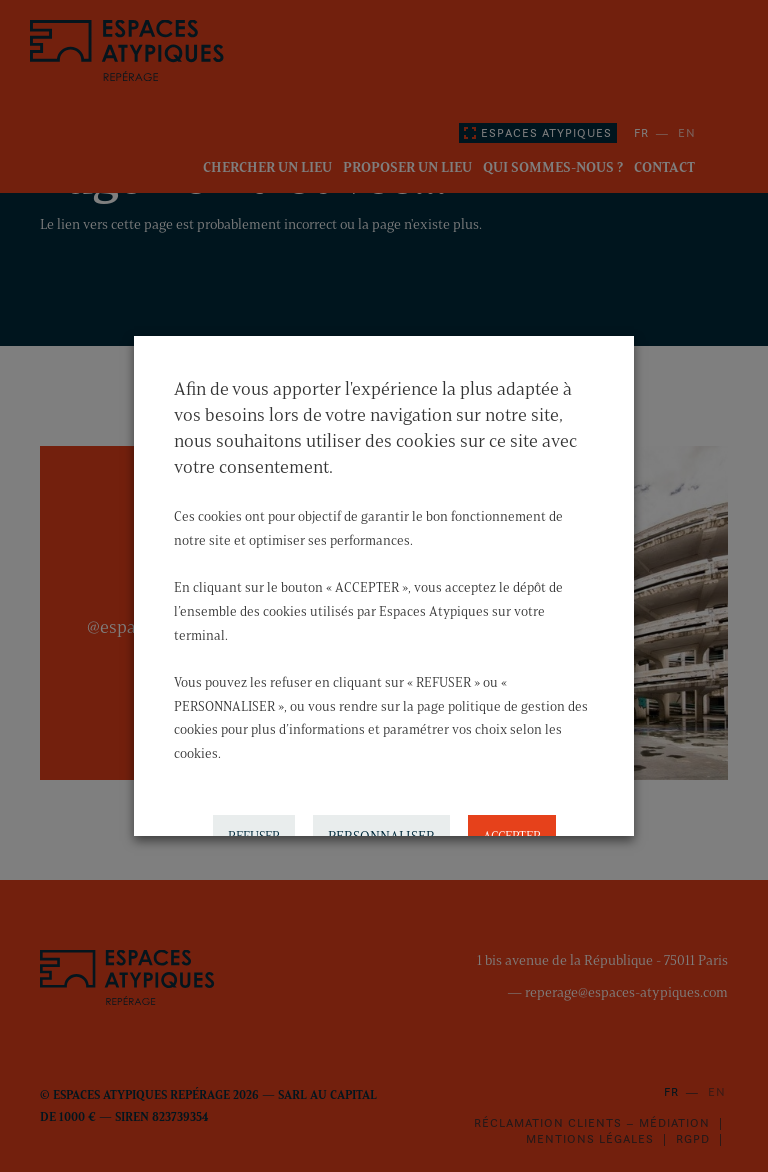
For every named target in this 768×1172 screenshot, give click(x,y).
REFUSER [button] (254, 830)
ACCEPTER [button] (512, 830)
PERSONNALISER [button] (381, 830)
